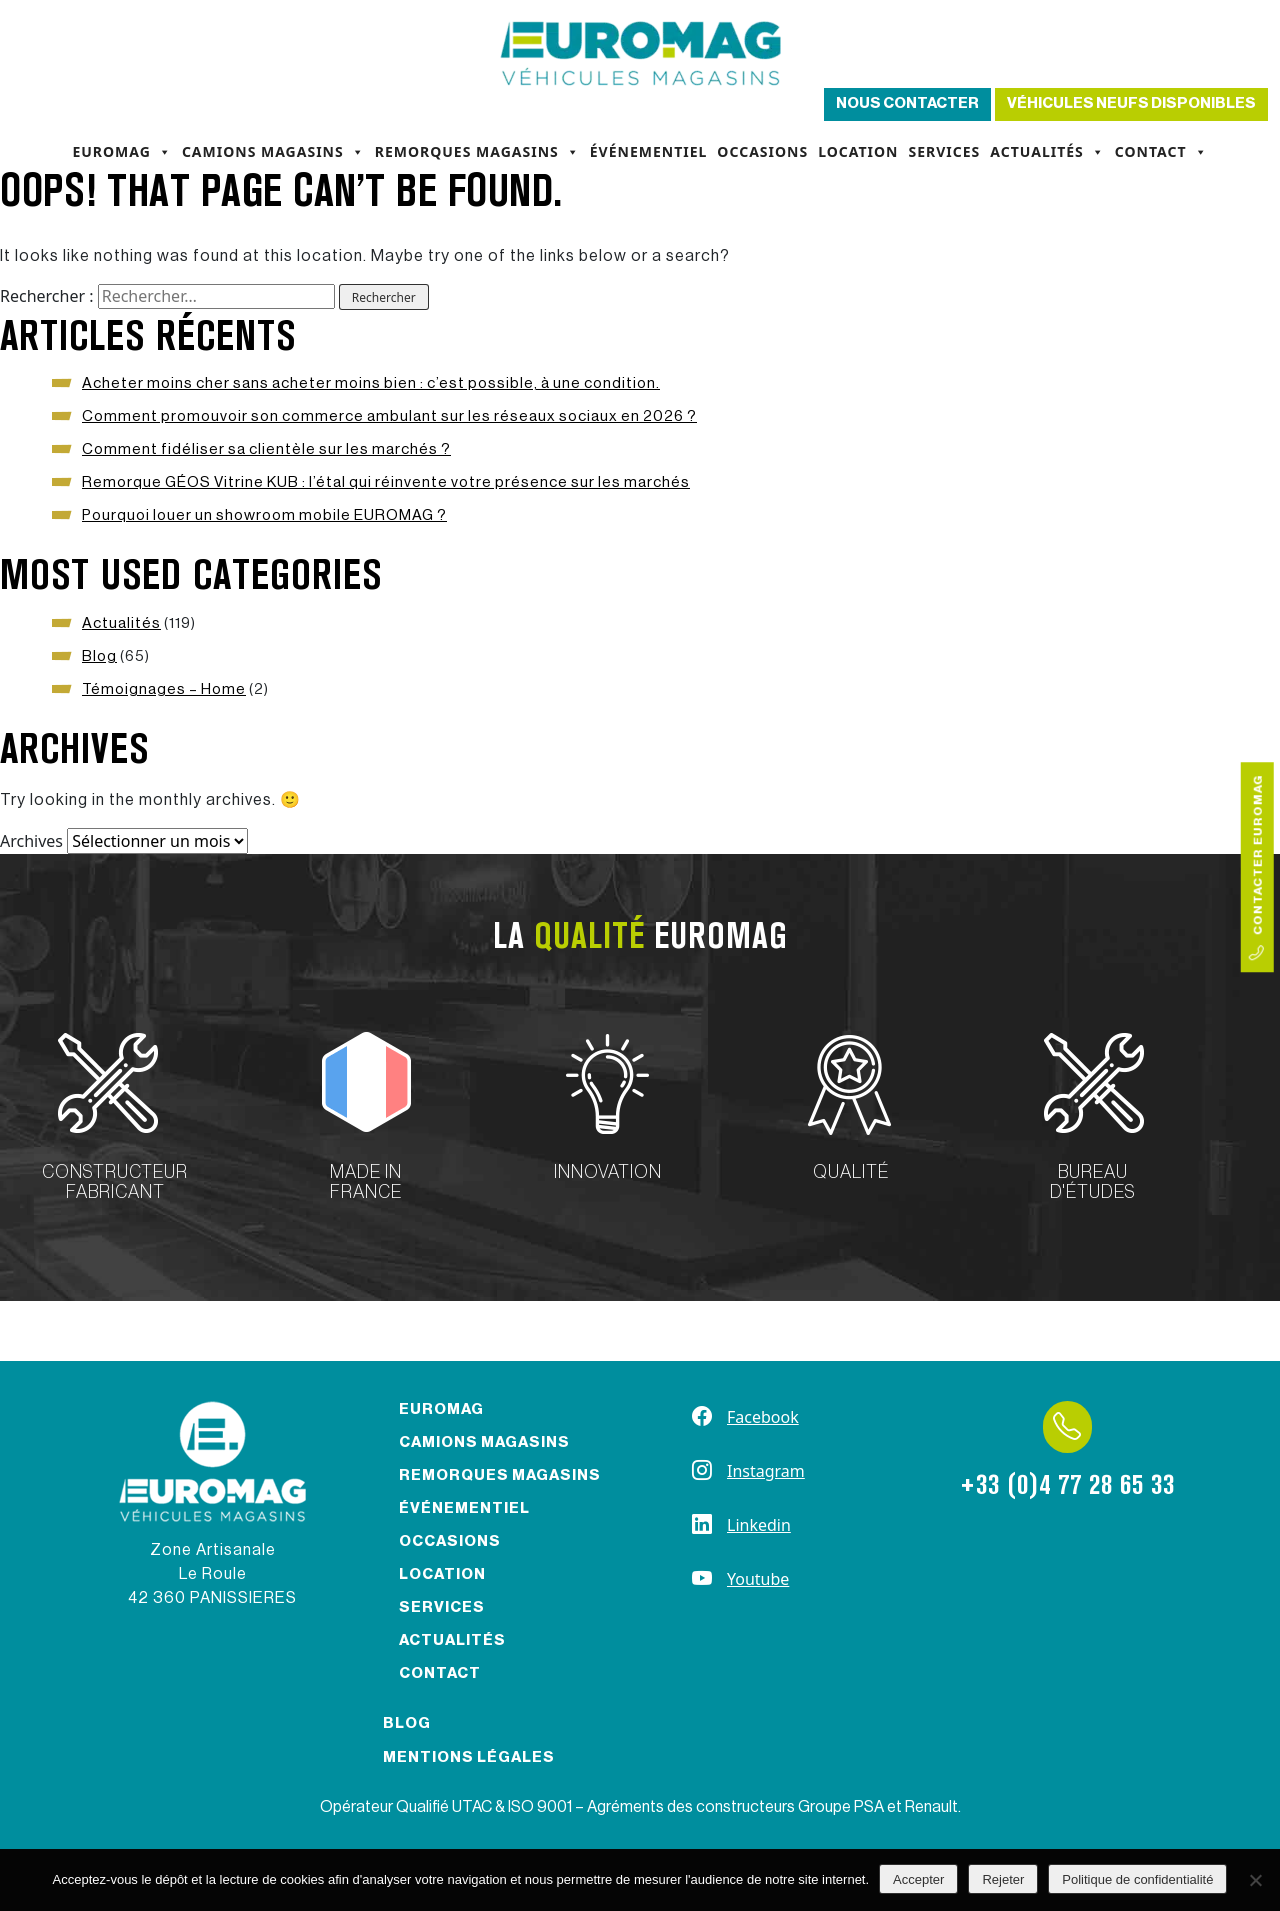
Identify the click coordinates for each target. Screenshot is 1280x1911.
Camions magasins (273, 152)
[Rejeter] (1255, 1880)
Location (858, 151)
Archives (31, 841)
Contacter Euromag (1257, 867)
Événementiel (649, 151)
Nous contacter (907, 103)
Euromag (121, 152)
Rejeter (1003, 1879)
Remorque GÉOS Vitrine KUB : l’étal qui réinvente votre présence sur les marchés (386, 482)
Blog (99, 656)
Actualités (1047, 152)
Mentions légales (469, 1757)
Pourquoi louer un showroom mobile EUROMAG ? (264, 515)
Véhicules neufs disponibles (1131, 103)
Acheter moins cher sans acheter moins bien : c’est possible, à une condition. (371, 383)
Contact (1161, 152)
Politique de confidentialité (1137, 1879)
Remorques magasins (477, 152)
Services (944, 151)
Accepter (918, 1879)
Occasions (762, 151)
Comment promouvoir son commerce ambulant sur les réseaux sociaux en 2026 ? (389, 416)
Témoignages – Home (164, 689)
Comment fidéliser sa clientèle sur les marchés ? (266, 449)
